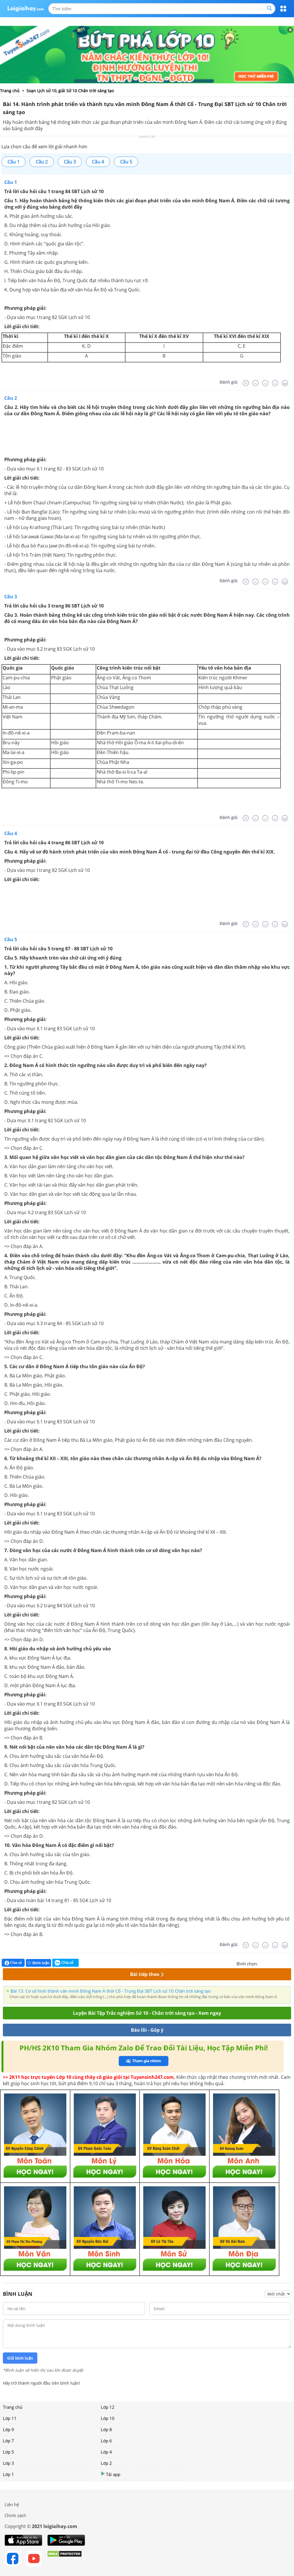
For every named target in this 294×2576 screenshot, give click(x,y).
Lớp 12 (108, 2407)
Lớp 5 (8, 2452)
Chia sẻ (13, 1962)
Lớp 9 (8, 2429)
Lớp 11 (10, 2418)
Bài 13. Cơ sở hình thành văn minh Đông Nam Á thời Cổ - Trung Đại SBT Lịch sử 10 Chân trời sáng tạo (111, 1991)
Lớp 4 (106, 2452)
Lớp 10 (108, 2418)
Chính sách (15, 2515)
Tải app (110, 2474)
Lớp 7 (8, 2441)
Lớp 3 (8, 2463)
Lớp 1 (8, 2474)
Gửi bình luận (20, 2358)
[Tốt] (275, 383)
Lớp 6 (106, 2441)
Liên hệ (12, 2504)
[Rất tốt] (285, 383)
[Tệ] (255, 383)
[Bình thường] (265, 383)
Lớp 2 (106, 2463)
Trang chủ (12, 2407)
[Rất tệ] (245, 383)
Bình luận (38, 1963)
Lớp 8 (106, 2429)
